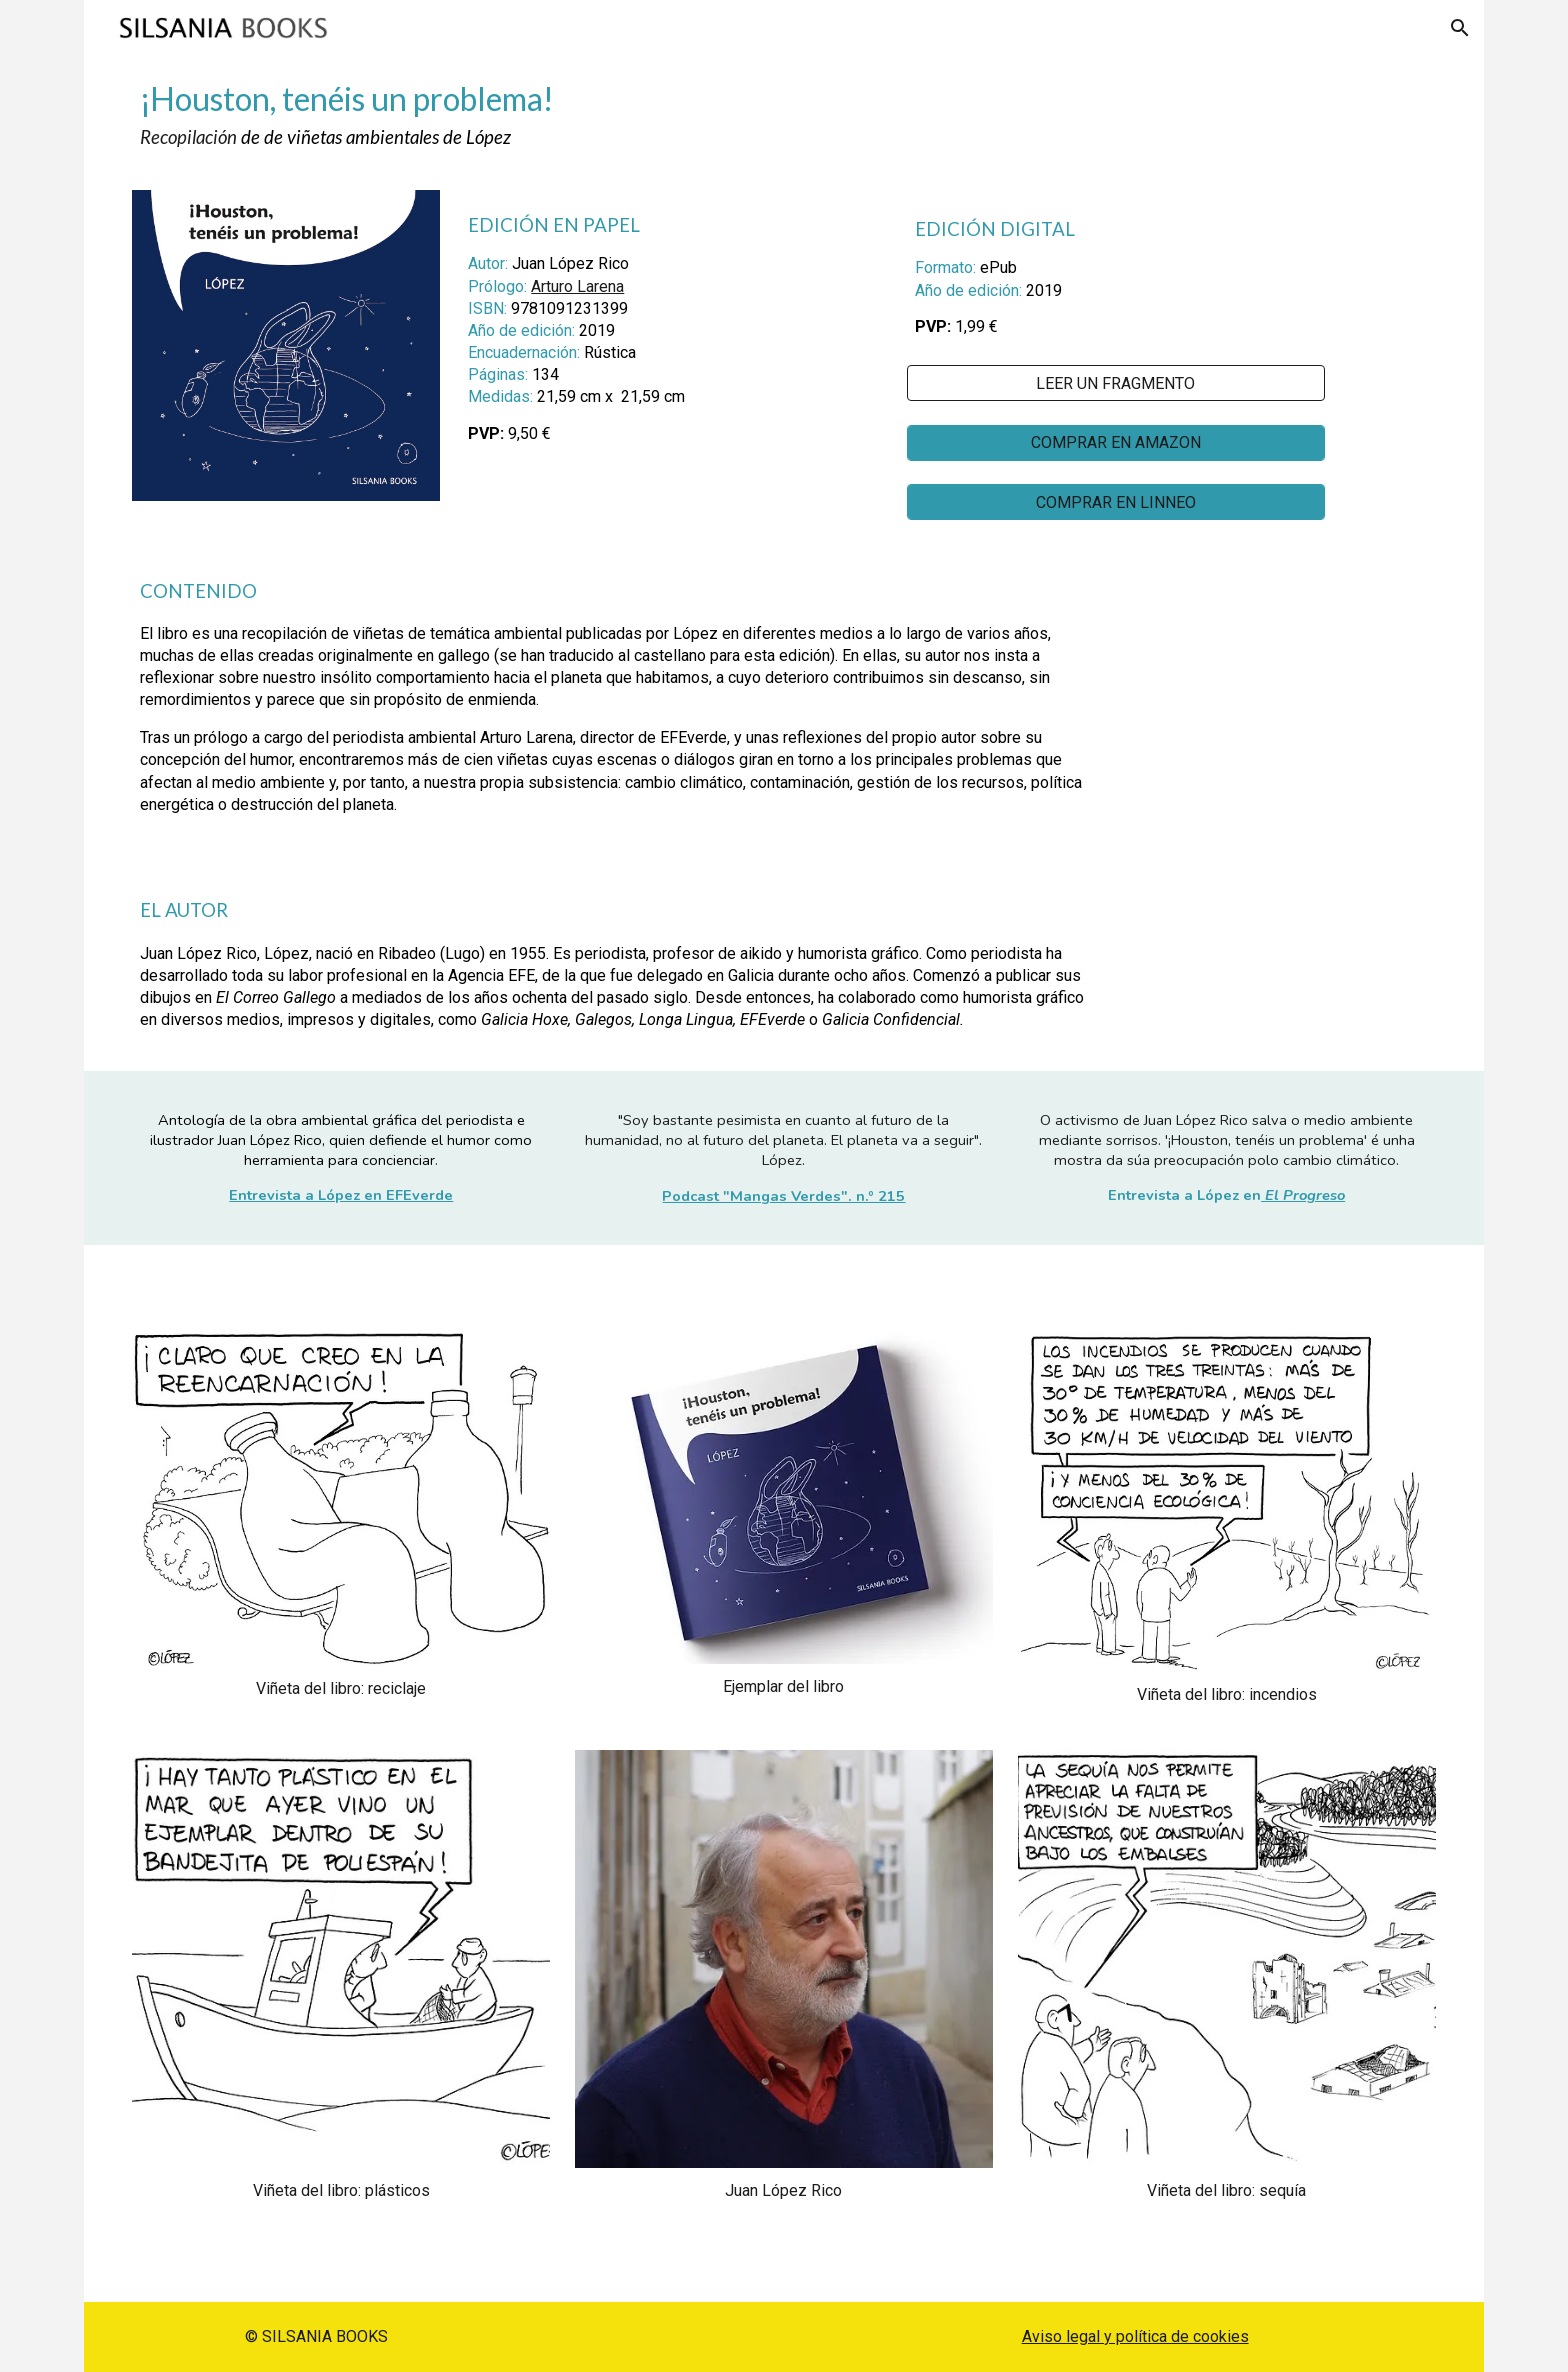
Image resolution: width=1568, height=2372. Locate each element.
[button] (1460, 28)
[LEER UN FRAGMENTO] (1116, 383)
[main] (783, 115)
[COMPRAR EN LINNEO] (1116, 502)
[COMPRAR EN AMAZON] (1116, 442)
